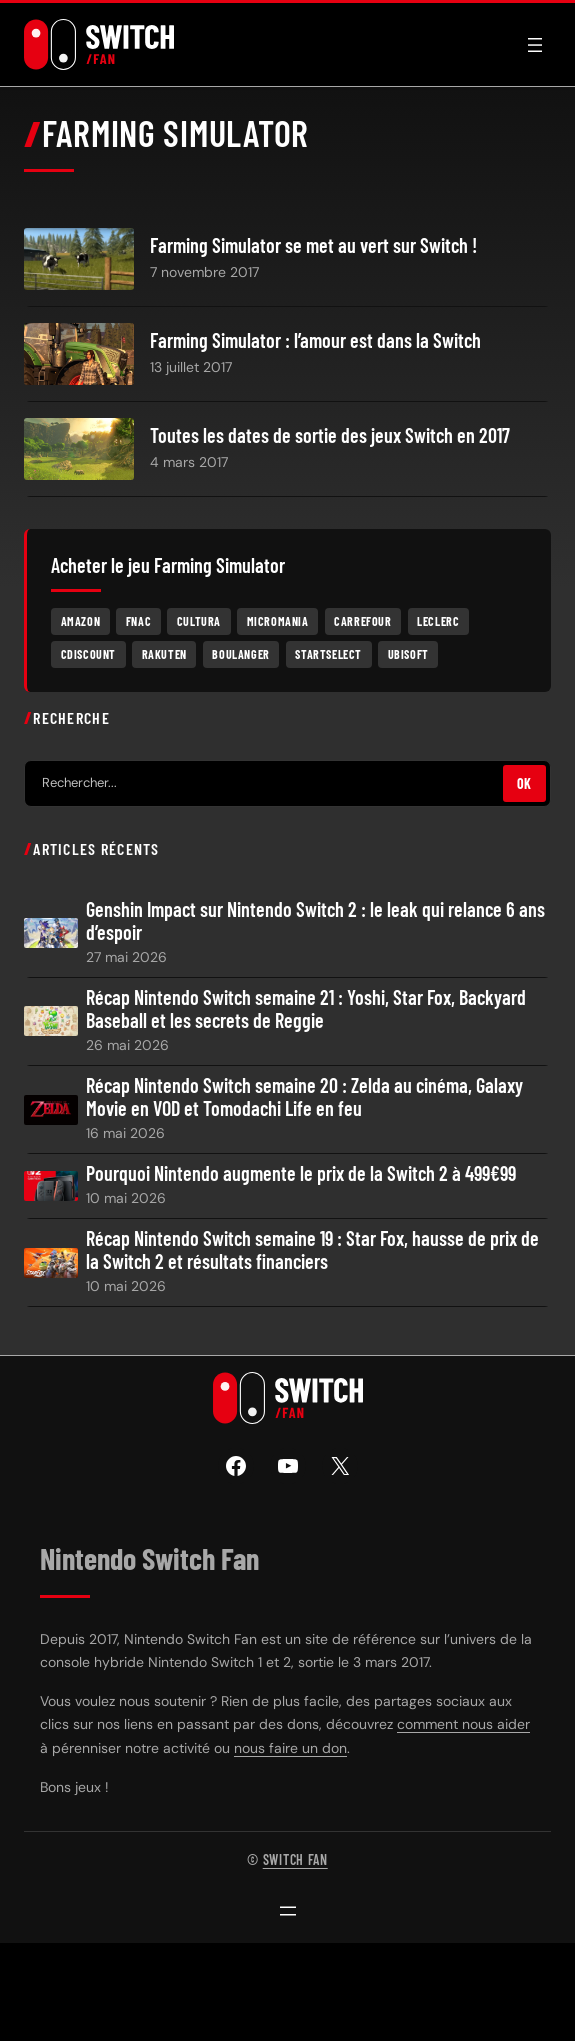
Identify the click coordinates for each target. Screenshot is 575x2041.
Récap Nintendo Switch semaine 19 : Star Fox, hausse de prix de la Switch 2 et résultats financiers (312, 1250)
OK (524, 783)
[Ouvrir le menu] (535, 45)
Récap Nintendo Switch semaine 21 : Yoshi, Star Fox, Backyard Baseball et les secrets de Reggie (306, 1009)
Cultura (199, 621)
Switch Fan (295, 1859)
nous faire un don (290, 1748)
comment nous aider (463, 1724)
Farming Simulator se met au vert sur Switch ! (313, 245)
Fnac (138, 621)
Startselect (328, 654)
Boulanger (240, 654)
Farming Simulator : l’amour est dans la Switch (315, 340)
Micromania (278, 621)
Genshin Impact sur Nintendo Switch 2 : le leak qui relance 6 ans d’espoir (315, 921)
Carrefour (362, 621)
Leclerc (438, 621)
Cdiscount (88, 654)
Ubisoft (408, 654)
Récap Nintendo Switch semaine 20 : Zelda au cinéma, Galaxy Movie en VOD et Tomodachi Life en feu (304, 1097)
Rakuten (164, 654)
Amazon (81, 621)
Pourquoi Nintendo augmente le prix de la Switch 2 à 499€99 (301, 1173)
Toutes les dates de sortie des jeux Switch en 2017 (330, 435)
